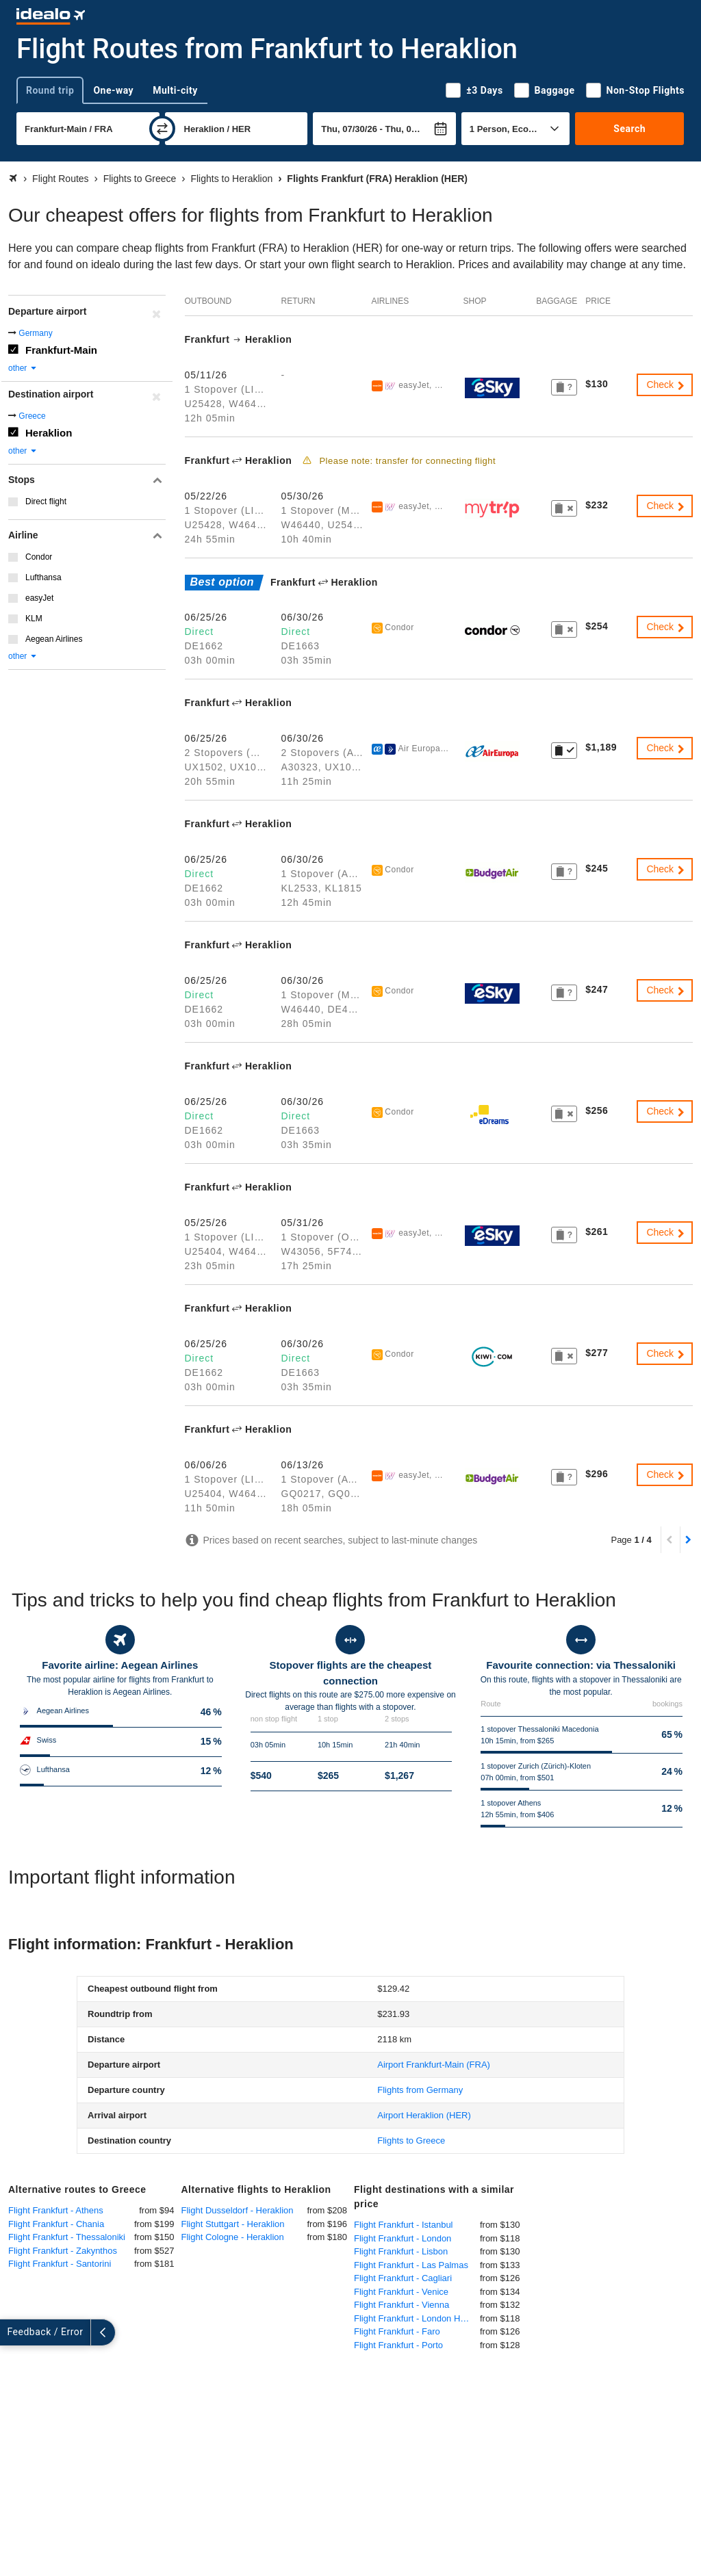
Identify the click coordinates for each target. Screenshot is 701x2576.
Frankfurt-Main (61, 350)
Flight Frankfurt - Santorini (59, 2264)
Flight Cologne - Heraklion (232, 2237)
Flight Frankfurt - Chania (56, 2224)
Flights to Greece (411, 2140)
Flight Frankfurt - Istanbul (403, 2225)
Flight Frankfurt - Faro (397, 2331)
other (23, 368)
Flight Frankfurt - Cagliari (403, 2278)
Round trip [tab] (50, 90)
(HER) (424, 2115)
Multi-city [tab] (175, 90)
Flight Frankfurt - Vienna (401, 2305)
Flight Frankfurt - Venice (401, 2292)
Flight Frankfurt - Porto (398, 2345)
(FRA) (433, 2064)
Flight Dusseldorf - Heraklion (237, 2210)
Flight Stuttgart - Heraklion (233, 2224)
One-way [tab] (113, 90)
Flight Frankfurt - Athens (55, 2210)
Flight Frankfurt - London (402, 2238)
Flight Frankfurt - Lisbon (401, 2251)
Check (666, 384)
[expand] (12, 2332)
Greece (31, 416)
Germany (35, 333)
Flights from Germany (420, 2090)
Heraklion (48, 433)
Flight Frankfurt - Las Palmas (411, 2265)
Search (629, 128)
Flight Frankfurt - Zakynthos (62, 2251)
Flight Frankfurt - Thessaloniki (66, 2237)
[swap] (162, 129)
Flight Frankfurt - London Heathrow (417, 2318)
